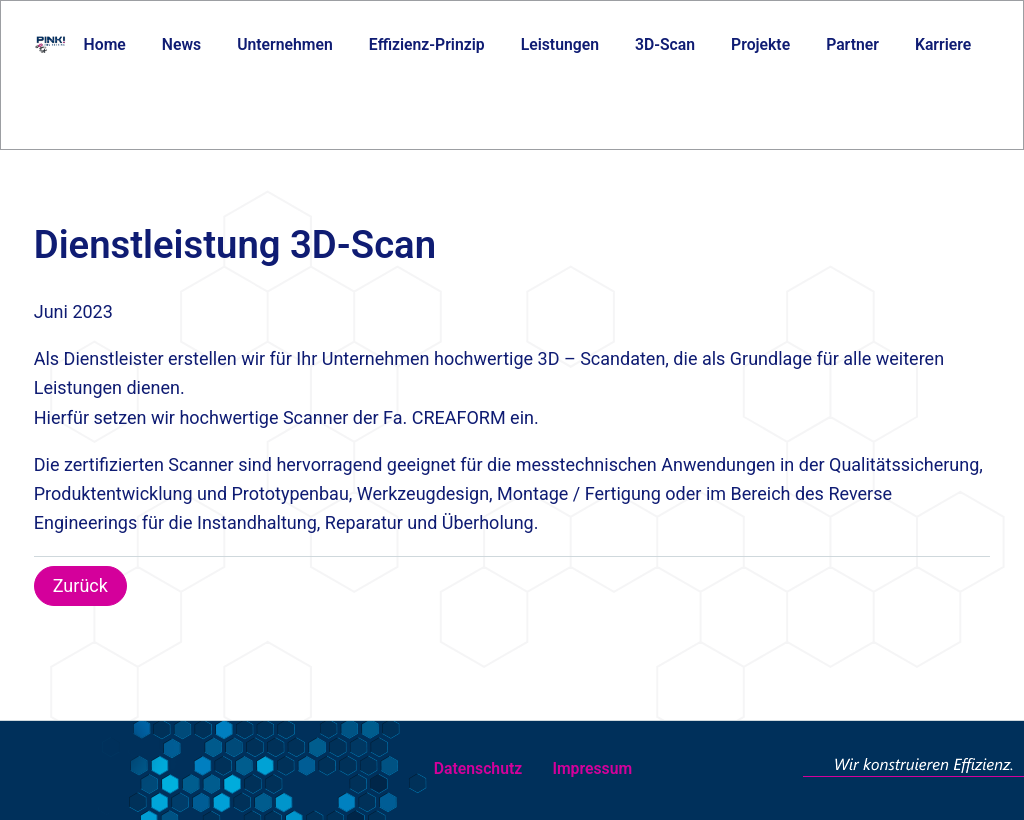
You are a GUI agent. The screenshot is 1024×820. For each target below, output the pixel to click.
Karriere (943, 44)
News (181, 44)
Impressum (592, 768)
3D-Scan (665, 44)
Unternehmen (285, 44)
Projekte (760, 44)
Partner (852, 44)
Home (105, 44)
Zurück (80, 585)
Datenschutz (478, 768)
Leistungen (560, 44)
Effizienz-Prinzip (427, 44)
